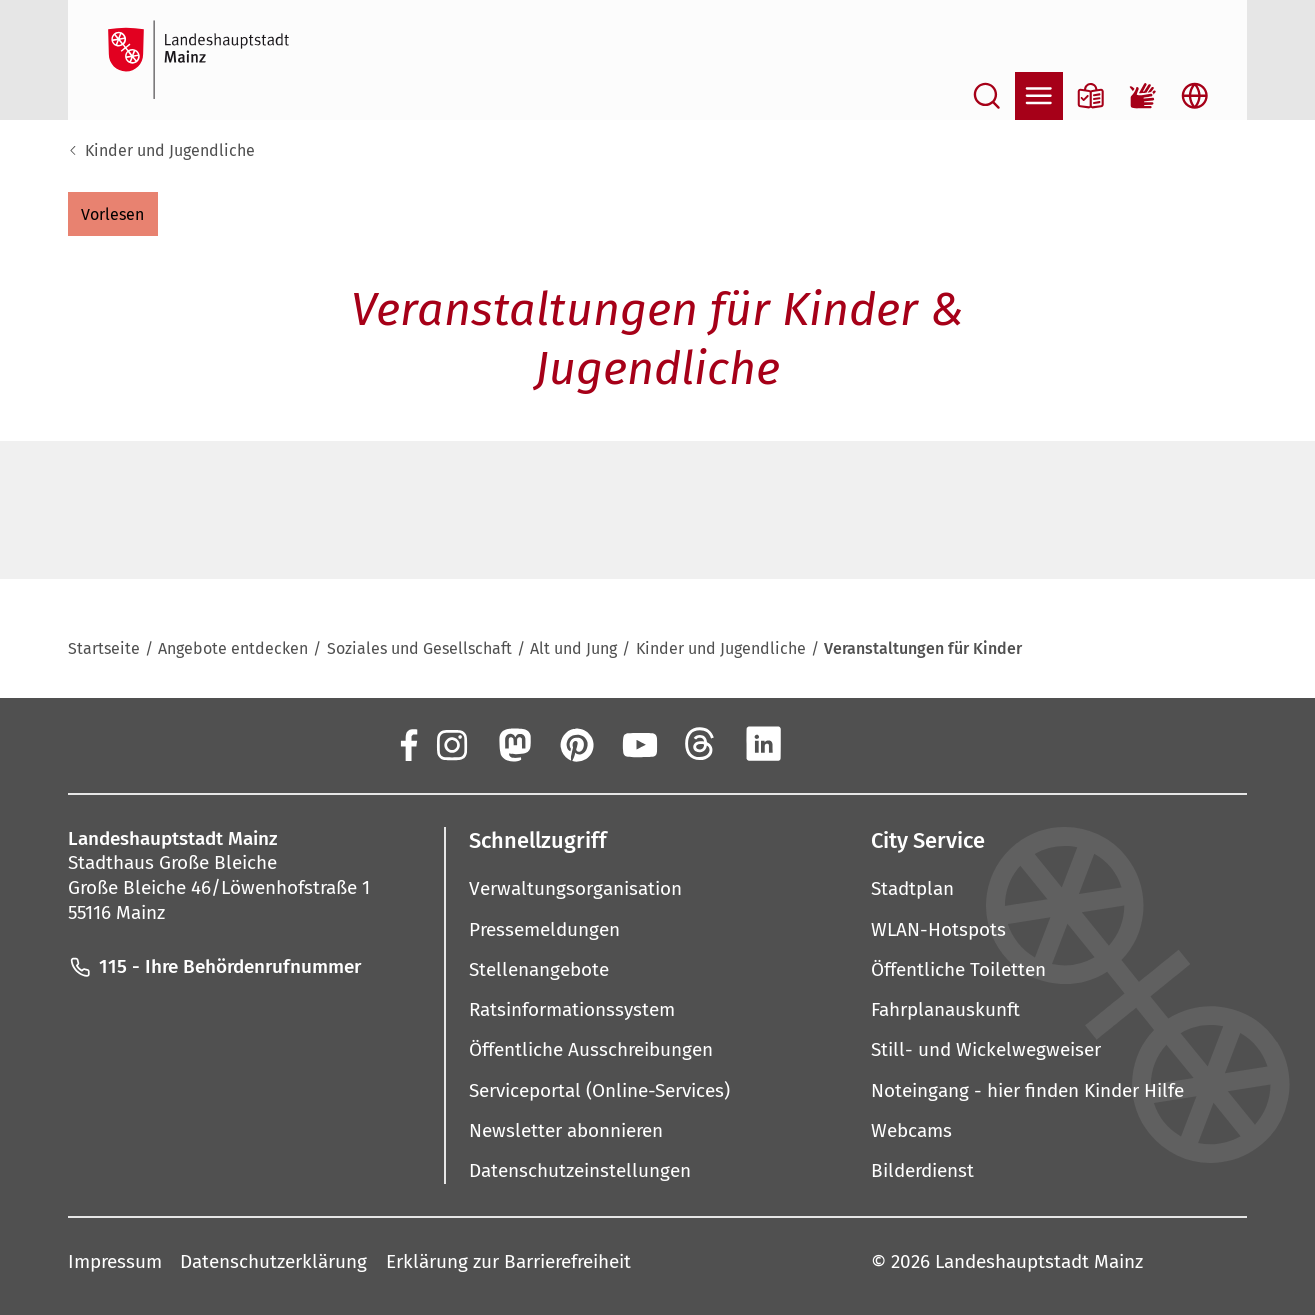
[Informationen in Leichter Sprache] (1091, 96)
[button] (113, 214)
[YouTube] (638, 744)
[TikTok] (888, 744)
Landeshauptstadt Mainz (1039, 1262)
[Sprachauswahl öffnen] (1195, 96)
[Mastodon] (513, 744)
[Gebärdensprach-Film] (1143, 96)
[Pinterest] (576, 744)
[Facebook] (408, 744)
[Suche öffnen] (987, 96)
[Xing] (826, 744)
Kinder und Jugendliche (170, 150)
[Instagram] (451, 744)
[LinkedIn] (763, 744)
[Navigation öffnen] (1039, 96)
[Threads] (701, 744)
